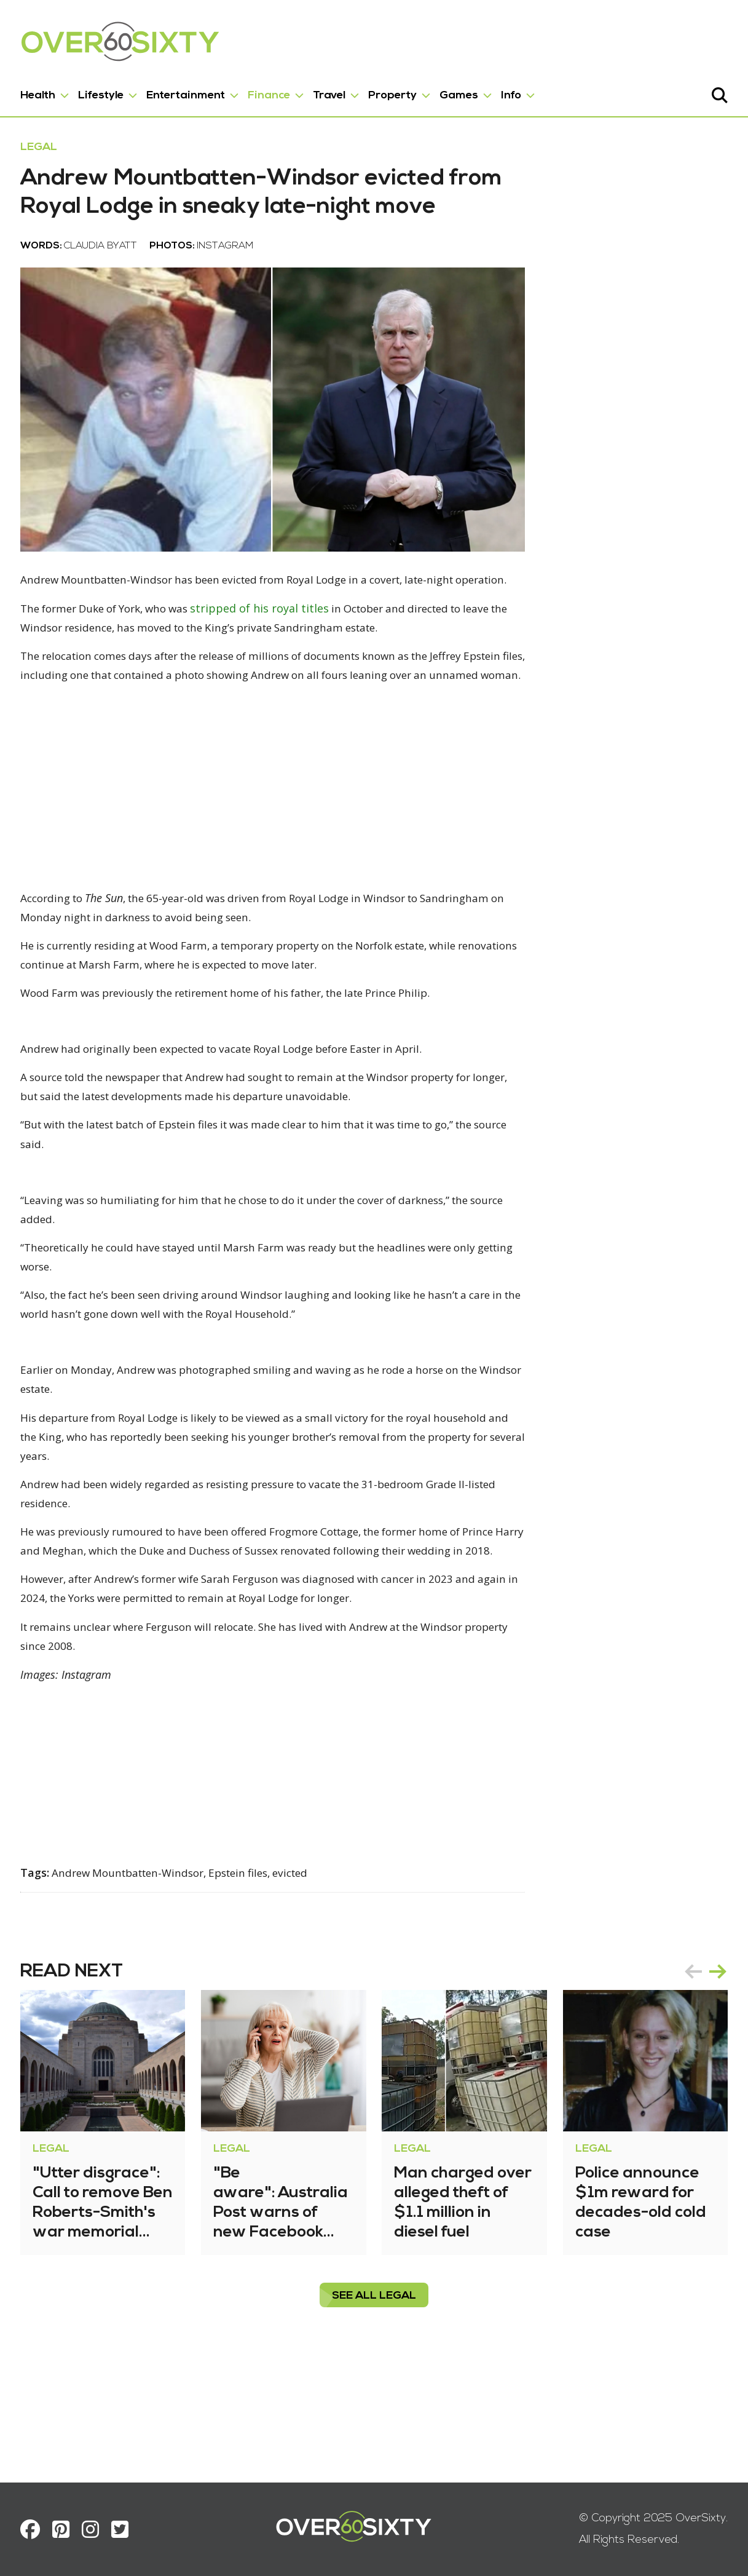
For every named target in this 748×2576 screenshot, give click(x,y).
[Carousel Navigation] (701, 2080)
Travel (333, 91)
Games (463, 91)
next (713, 2080)
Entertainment (190, 91)
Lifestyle (105, 91)
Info (515, 91)
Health (42, 91)
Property (396, 91)
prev (689, 2080)
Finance (273, 91)
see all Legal (374, 2405)
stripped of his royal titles (280, 661)
